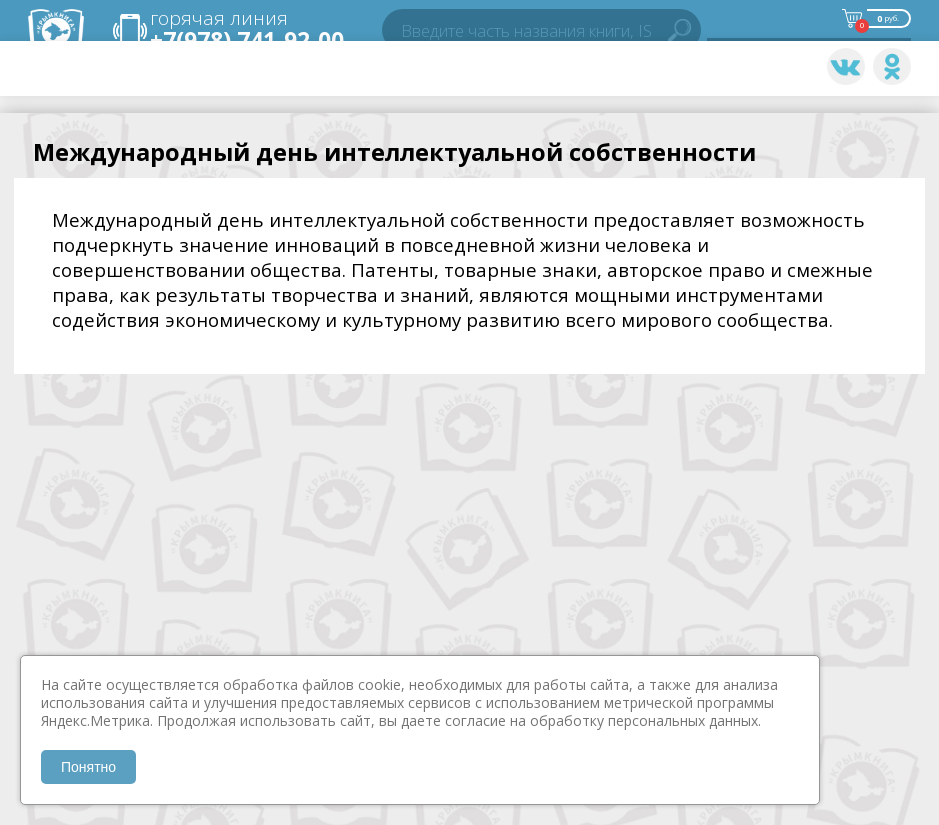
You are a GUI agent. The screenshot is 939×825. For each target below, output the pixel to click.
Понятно (88, 767)
